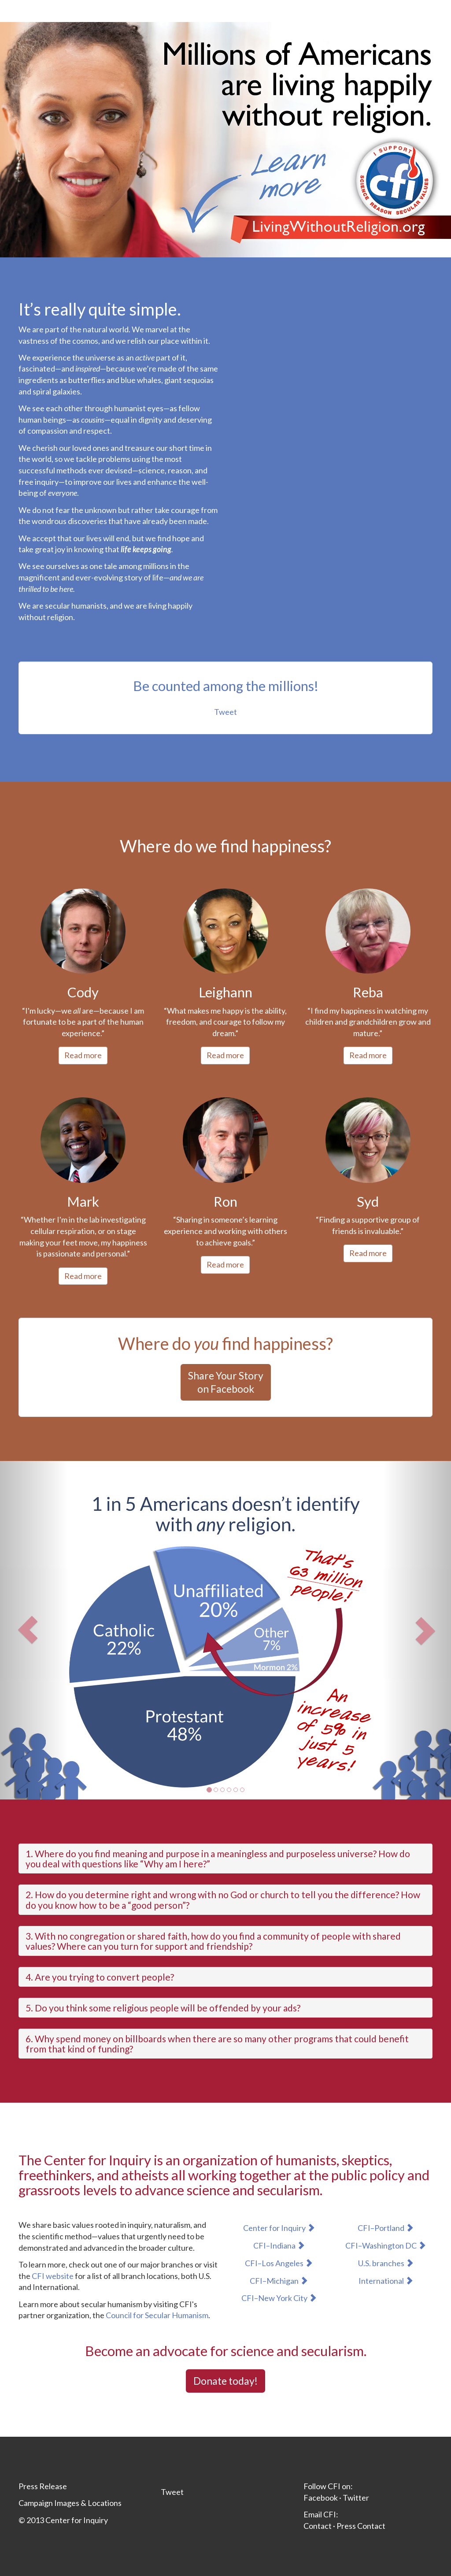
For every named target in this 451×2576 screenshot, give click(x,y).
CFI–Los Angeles (279, 2263)
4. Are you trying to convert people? (100, 1976)
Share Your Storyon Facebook (225, 1382)
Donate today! (225, 2381)
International (386, 2281)
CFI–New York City (279, 2298)
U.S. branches (386, 2263)
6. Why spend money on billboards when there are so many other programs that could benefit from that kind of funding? (217, 2043)
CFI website (53, 2276)
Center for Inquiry (279, 2228)
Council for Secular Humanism (157, 2315)
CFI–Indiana (279, 2245)
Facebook (320, 2497)
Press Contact (360, 2526)
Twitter (356, 2497)
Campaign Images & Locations (70, 2503)
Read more (83, 1055)
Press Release (42, 2486)
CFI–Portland (386, 2228)
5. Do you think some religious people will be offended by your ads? (163, 2007)
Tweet (225, 712)
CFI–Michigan (279, 2281)
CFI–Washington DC (385, 2245)
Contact (317, 2526)
